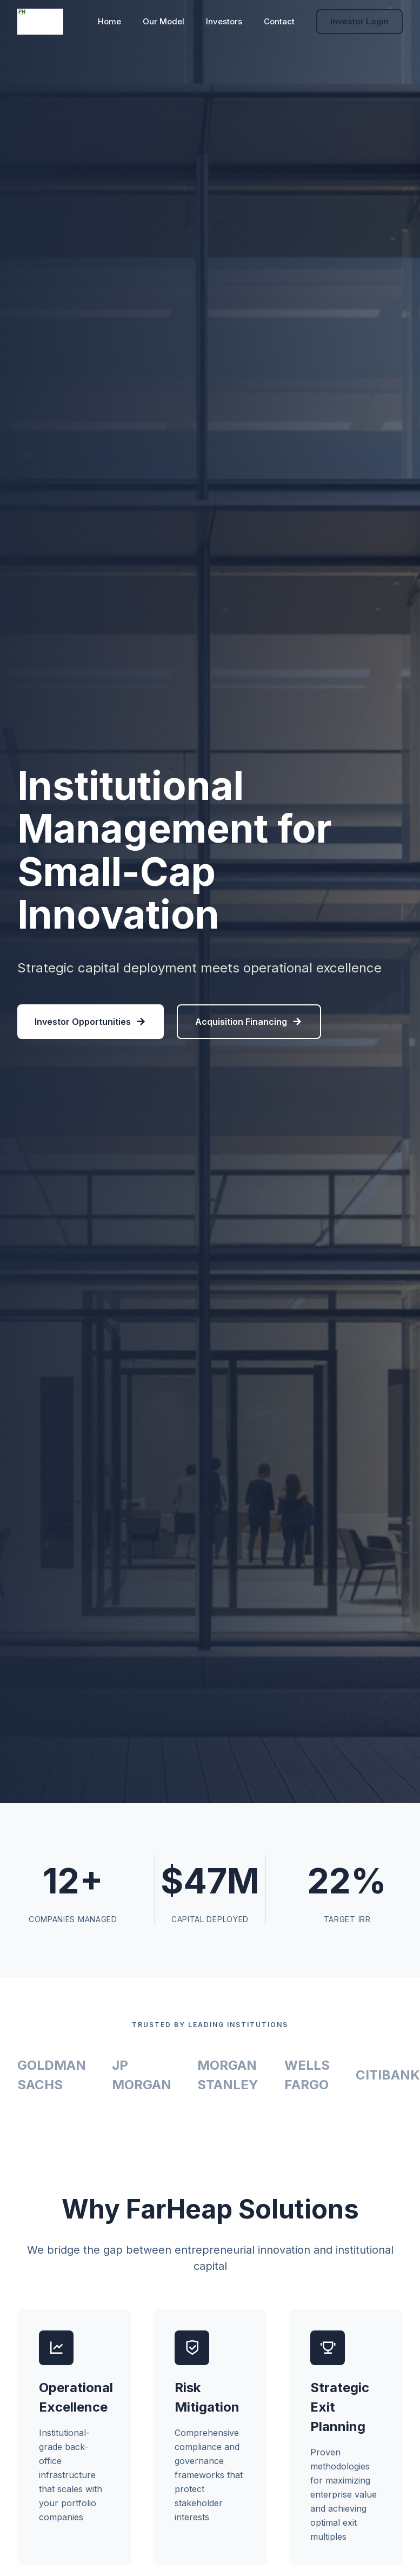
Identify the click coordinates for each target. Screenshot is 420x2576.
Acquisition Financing (249, 1021)
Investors (224, 21)
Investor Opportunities (90, 1021)
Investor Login (359, 21)
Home (109, 21)
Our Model (163, 21)
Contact (279, 21)
